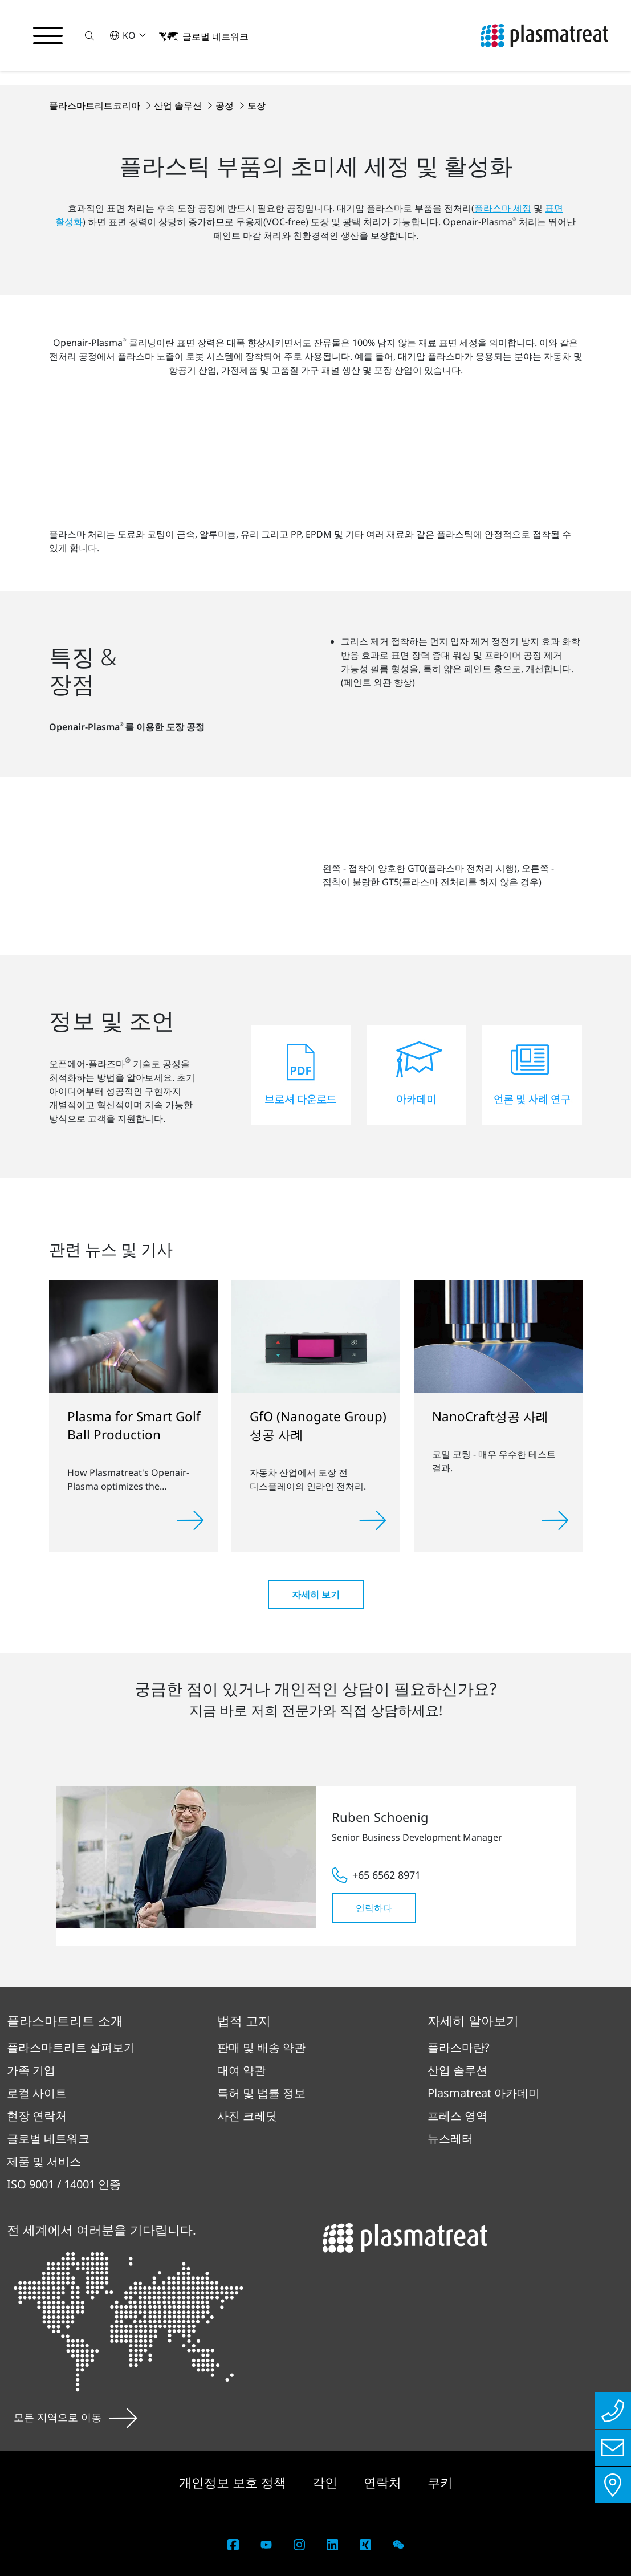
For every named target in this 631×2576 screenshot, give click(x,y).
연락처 (384, 2481)
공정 (225, 105)
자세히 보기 (316, 1594)
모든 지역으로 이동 (75, 2417)
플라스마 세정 (502, 208)
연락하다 (374, 1908)
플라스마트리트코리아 (96, 105)
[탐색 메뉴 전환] (47, 36)
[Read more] (190, 1520)
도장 (256, 105)
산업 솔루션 (179, 105)
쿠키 (440, 2481)
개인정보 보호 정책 (234, 2481)
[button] (89, 35)
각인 (326, 2481)
